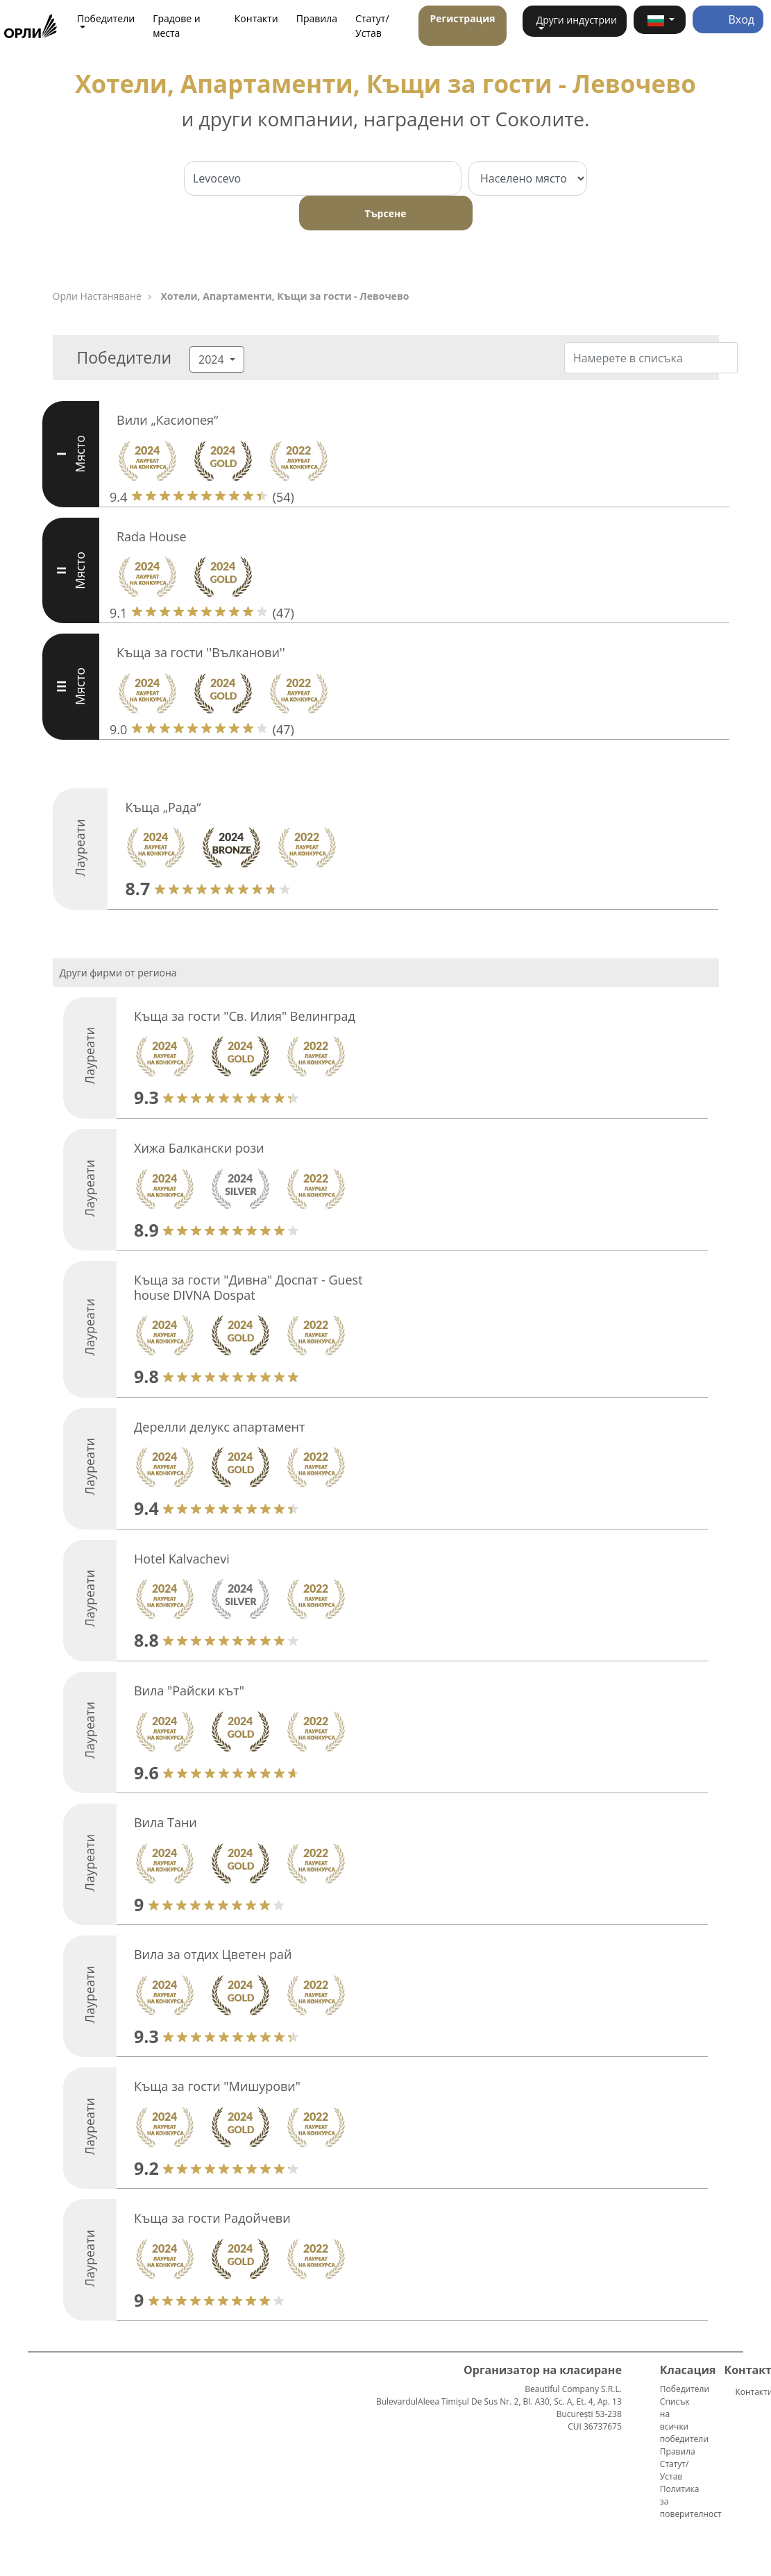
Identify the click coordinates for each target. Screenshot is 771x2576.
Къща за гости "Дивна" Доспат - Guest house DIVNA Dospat (248, 1287)
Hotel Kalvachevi (182, 1558)
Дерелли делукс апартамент (219, 1426)
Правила (316, 18)
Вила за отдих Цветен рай (212, 1954)
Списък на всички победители (684, 2420)
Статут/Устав (372, 26)
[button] (660, 20)
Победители (684, 2389)
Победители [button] (106, 18)
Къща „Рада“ (163, 807)
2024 (212, 359)
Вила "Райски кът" (189, 1690)
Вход (728, 19)
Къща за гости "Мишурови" (217, 2086)
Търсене (386, 213)
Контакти (256, 18)
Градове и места (177, 26)
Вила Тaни (165, 1822)
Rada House (152, 536)
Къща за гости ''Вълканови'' (201, 652)
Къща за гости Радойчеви (212, 2218)
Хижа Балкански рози (199, 1147)
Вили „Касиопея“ (167, 420)
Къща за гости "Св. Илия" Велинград (244, 1016)
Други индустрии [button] (576, 19)
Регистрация (462, 18)
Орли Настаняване (97, 296)
